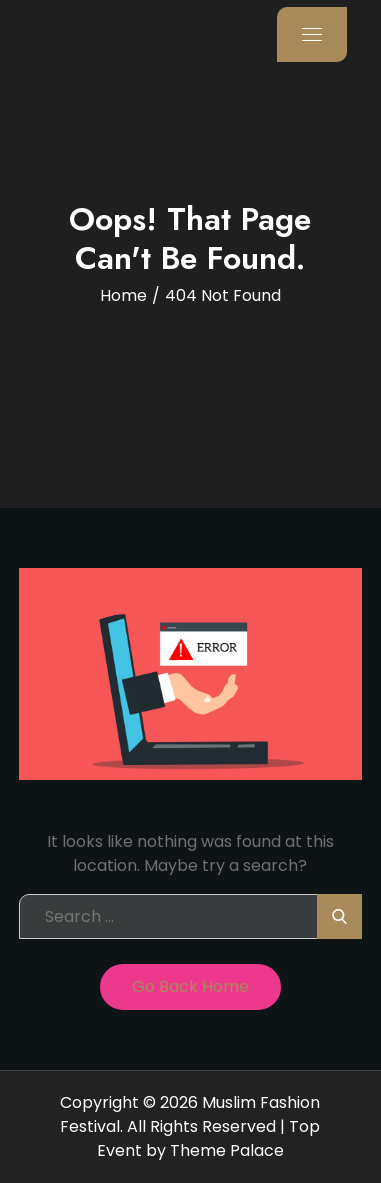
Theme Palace (227, 1150)
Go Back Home (190, 986)
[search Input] (190, 916)
